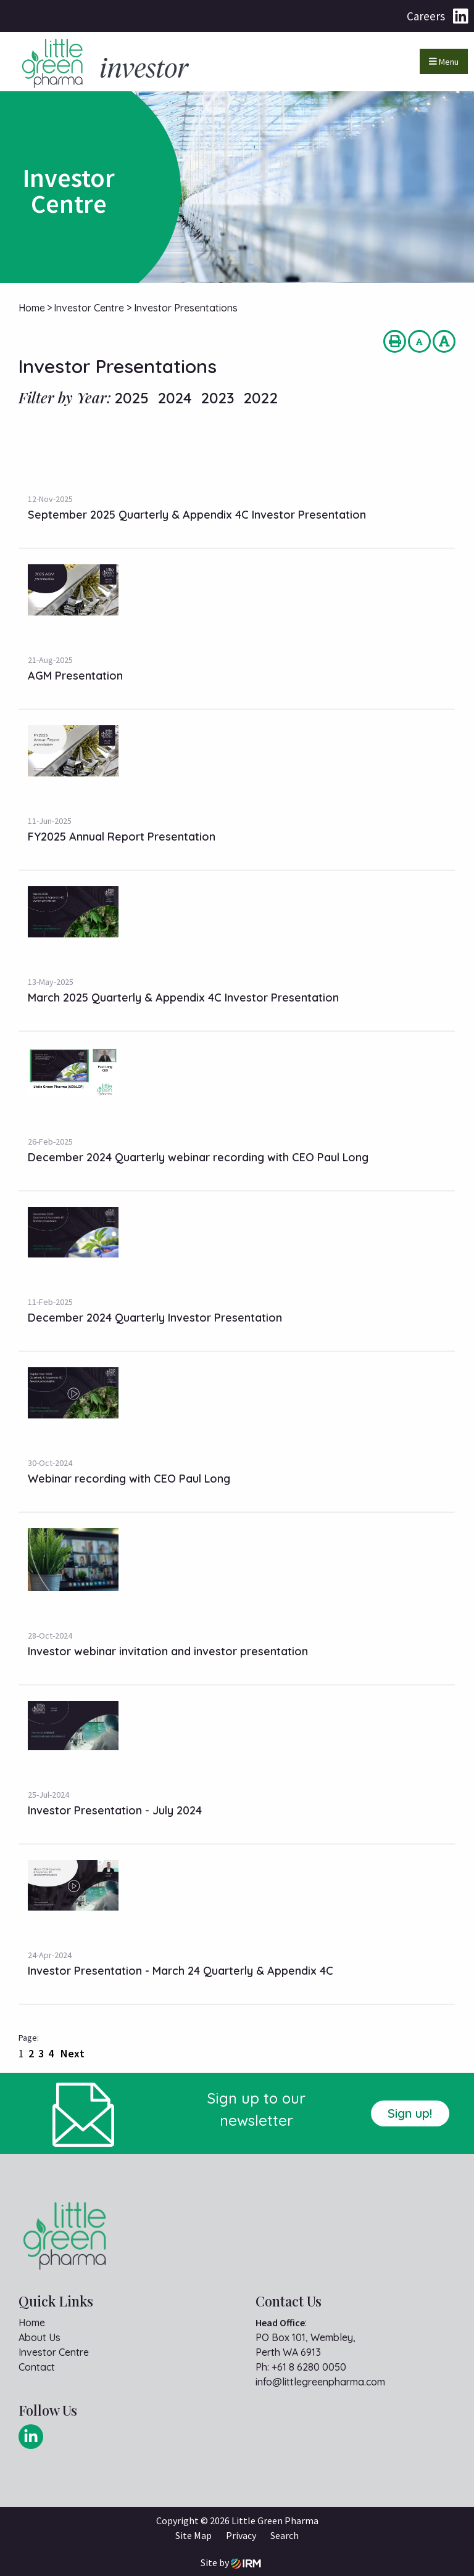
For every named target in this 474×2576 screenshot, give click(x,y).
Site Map (193, 2535)
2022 (260, 398)
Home (32, 2322)
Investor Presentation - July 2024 (115, 1810)
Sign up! (410, 2113)
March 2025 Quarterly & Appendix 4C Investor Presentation (183, 997)
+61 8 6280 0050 (309, 2367)
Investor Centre (54, 2352)
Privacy (241, 2535)
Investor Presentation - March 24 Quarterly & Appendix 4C (180, 1971)
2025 (131, 398)
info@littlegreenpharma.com (320, 2382)
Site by (231, 2562)
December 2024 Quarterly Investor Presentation (155, 1318)
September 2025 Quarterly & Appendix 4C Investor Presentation (197, 515)
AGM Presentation (75, 676)
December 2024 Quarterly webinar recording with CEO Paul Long (198, 1157)
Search (284, 2535)
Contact (37, 2367)
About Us (39, 2337)
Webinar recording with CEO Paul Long (129, 1478)
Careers (426, 16)
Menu (444, 61)
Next (71, 2053)
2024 (174, 398)
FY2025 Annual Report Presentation (121, 836)
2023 (218, 398)
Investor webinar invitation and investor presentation (168, 1651)
